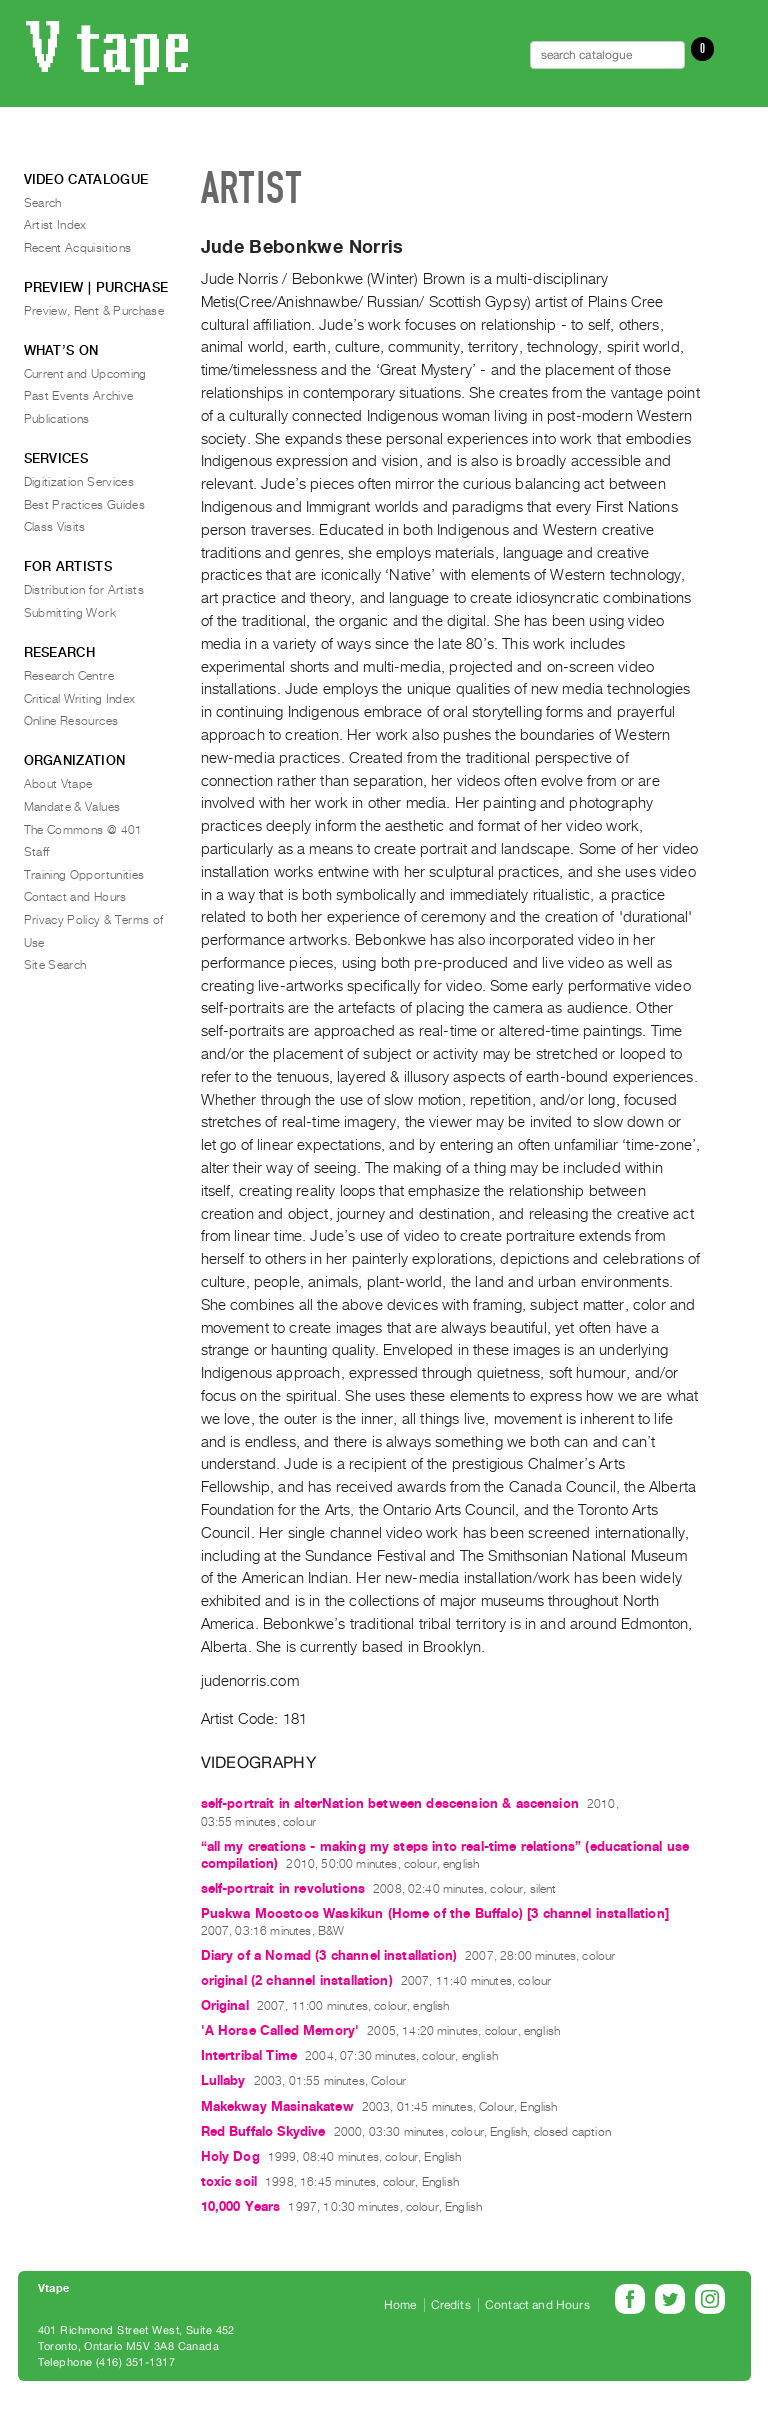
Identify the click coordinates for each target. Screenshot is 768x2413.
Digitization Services (79, 482)
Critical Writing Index (80, 699)
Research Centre (69, 676)
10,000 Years (241, 2206)
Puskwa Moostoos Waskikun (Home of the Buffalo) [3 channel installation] (435, 1913)
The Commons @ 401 (83, 830)
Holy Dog (230, 2156)
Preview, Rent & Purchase (94, 311)
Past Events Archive (79, 396)
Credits (451, 2305)
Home (400, 2305)
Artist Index (55, 225)
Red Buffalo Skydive (263, 2131)
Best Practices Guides (85, 505)
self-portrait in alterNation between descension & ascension (390, 1803)
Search (43, 203)
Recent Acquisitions (78, 248)
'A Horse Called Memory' (280, 2030)
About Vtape (58, 784)
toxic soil (229, 2181)
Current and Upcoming (85, 374)
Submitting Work (70, 613)
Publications (57, 419)
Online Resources (71, 721)
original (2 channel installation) (297, 1980)
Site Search (55, 965)
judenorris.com (250, 1681)
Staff (37, 852)
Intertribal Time (249, 2055)
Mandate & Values (72, 807)
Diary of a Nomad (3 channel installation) (329, 1955)
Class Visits (55, 527)
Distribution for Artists (84, 590)
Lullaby (223, 2080)
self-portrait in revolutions (283, 1888)
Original (225, 2005)
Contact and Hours (75, 897)
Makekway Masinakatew (277, 2106)
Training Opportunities (84, 875)
